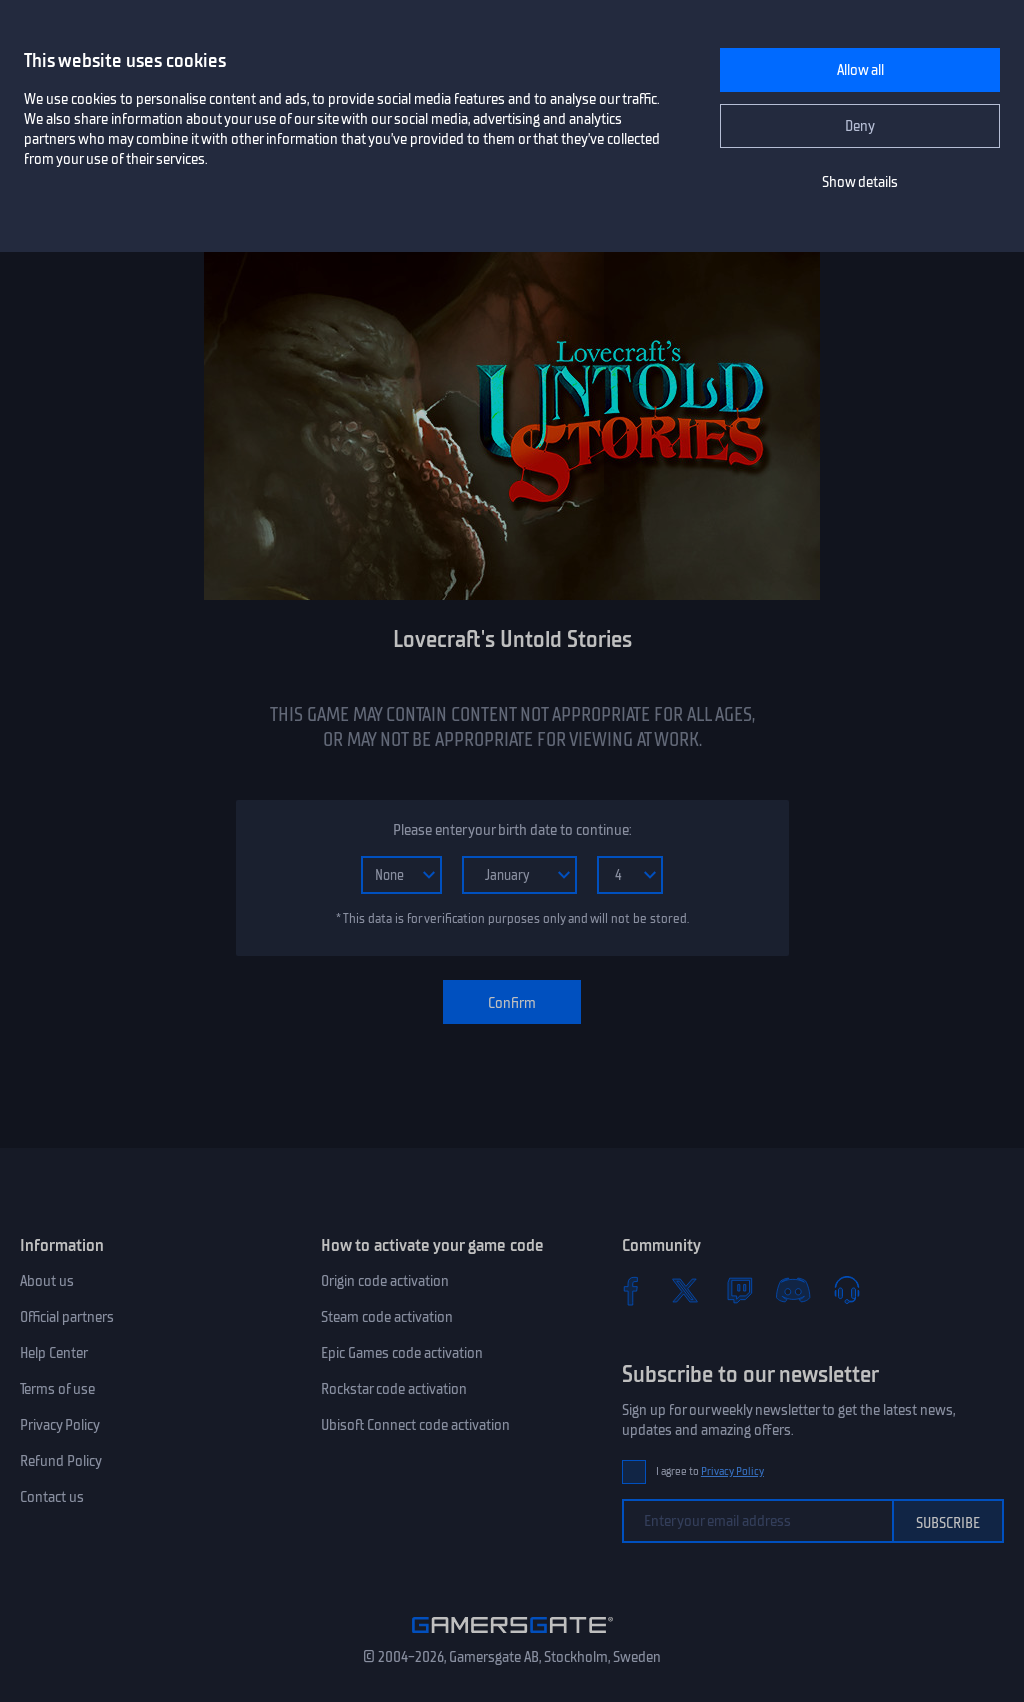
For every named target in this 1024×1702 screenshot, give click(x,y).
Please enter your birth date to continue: (512, 830)
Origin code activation (385, 1281)
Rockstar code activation (394, 1389)
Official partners (67, 1317)
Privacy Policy (60, 1425)
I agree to (710, 1471)
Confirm (512, 1003)
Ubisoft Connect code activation (415, 1425)
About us (47, 1281)
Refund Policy (61, 1461)
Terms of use (57, 1389)
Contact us (52, 1497)
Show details (860, 182)
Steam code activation (387, 1317)
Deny (860, 126)
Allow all (860, 70)
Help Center (54, 1353)
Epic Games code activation (402, 1353)
